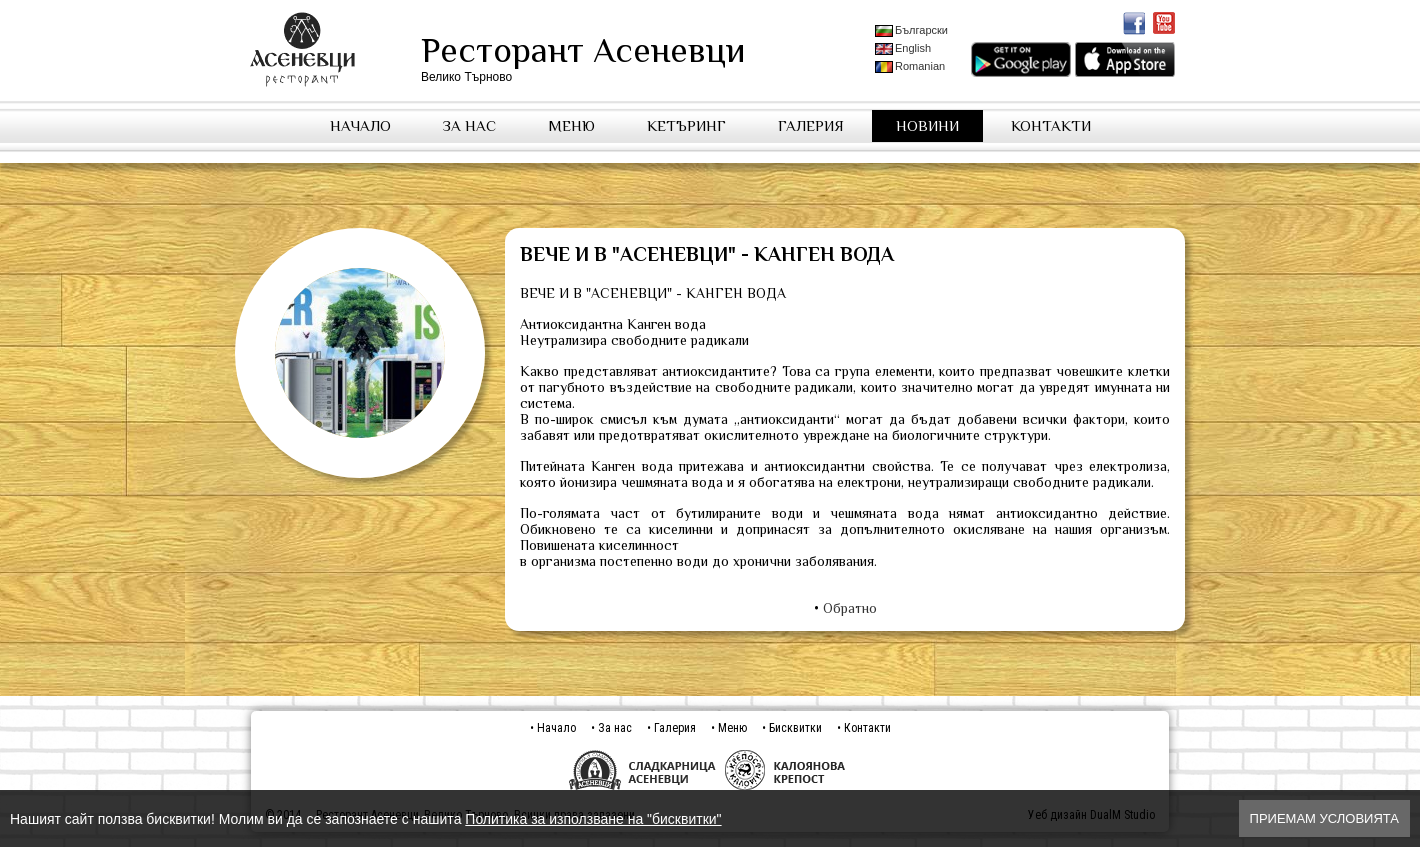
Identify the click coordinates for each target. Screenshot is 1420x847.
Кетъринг (686, 125)
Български (911, 30)
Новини (927, 125)
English (903, 48)
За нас (469, 125)
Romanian (910, 66)
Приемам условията (1324, 818)
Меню (571, 125)
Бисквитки (795, 728)
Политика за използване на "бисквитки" (593, 819)
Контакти (1051, 125)
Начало (360, 125)
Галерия (811, 125)
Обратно (850, 608)
